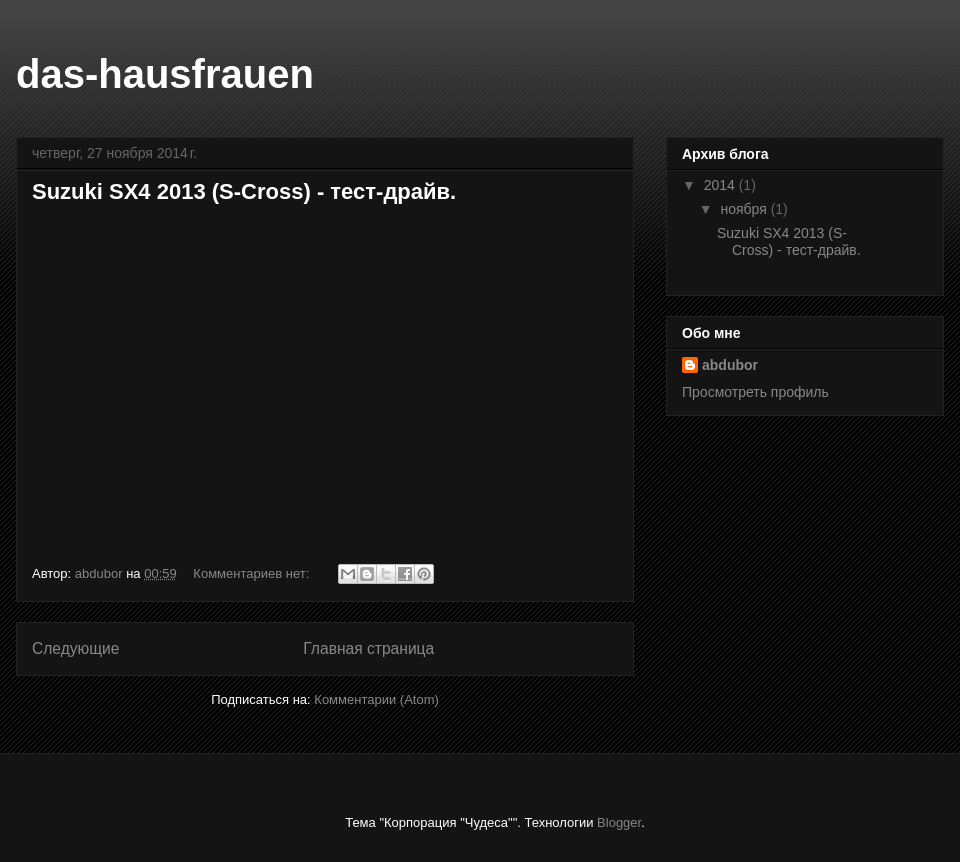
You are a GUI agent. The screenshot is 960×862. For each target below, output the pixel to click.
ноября (745, 209)
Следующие (76, 648)
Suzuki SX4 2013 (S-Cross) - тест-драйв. (244, 191)
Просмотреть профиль (755, 392)
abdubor (730, 365)
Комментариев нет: (253, 573)
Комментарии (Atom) (376, 699)
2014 (721, 185)
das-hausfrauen (165, 74)
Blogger (619, 822)
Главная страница (368, 648)
